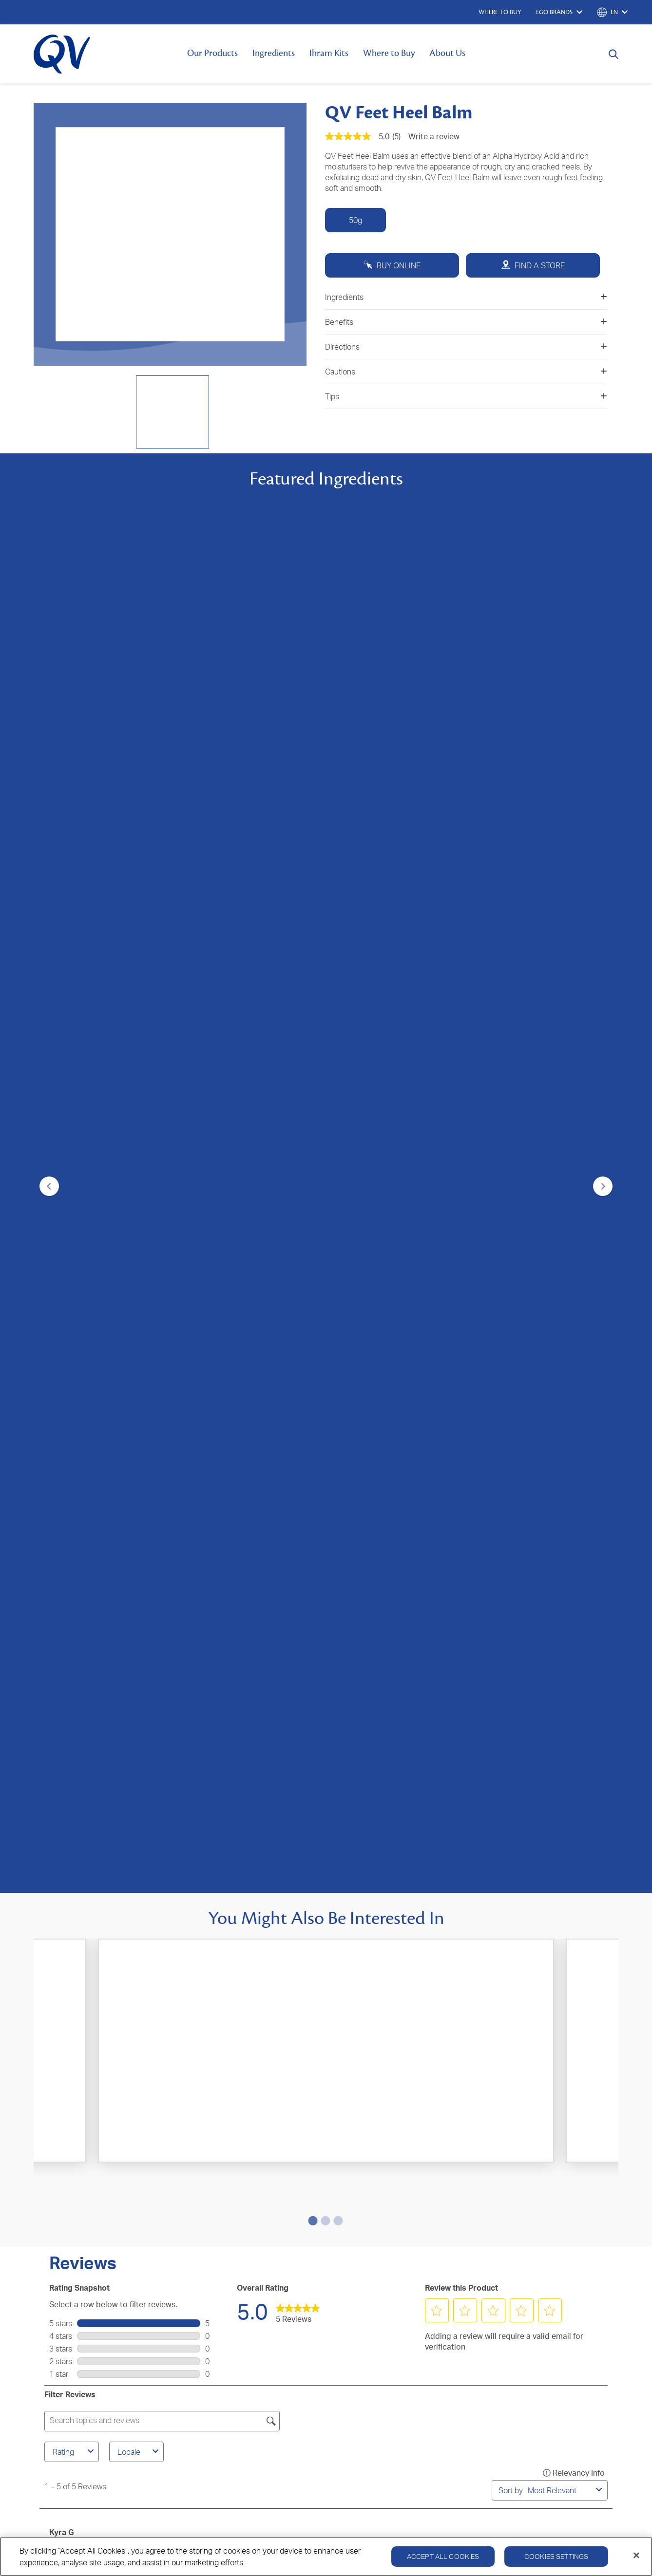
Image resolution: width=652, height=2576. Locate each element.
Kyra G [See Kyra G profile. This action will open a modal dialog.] (61, 1244)
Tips (466, 396)
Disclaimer (600, 2284)
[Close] (636, 2555)
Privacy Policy (494, 2284)
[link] (297, 1022)
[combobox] (560, 1202)
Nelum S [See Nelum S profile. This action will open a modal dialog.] (64, 1652)
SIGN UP (326, 2055)
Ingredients (273, 53)
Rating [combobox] (74, 1163)
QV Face (54, 2179)
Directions (466, 347)
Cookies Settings (556, 2556)
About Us (447, 53)
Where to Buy (389, 53)
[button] (436, 1022)
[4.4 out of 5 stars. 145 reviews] (131, 924)
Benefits (466, 322)
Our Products (212, 53)
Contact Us (244, 2164)
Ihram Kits (328, 53)
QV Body (54, 2164)
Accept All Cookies (443, 2556)
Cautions (466, 371)
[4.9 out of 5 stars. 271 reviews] (521, 917)
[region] (326, 2556)
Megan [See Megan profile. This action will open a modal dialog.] (61, 1383)
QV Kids (53, 2208)
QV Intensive (61, 2222)
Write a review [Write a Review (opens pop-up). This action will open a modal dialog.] (434, 136)
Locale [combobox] (139, 1163)
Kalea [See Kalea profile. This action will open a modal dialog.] (59, 1523)
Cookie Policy (550, 2284)
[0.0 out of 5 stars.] (326, 917)
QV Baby (54, 2193)
